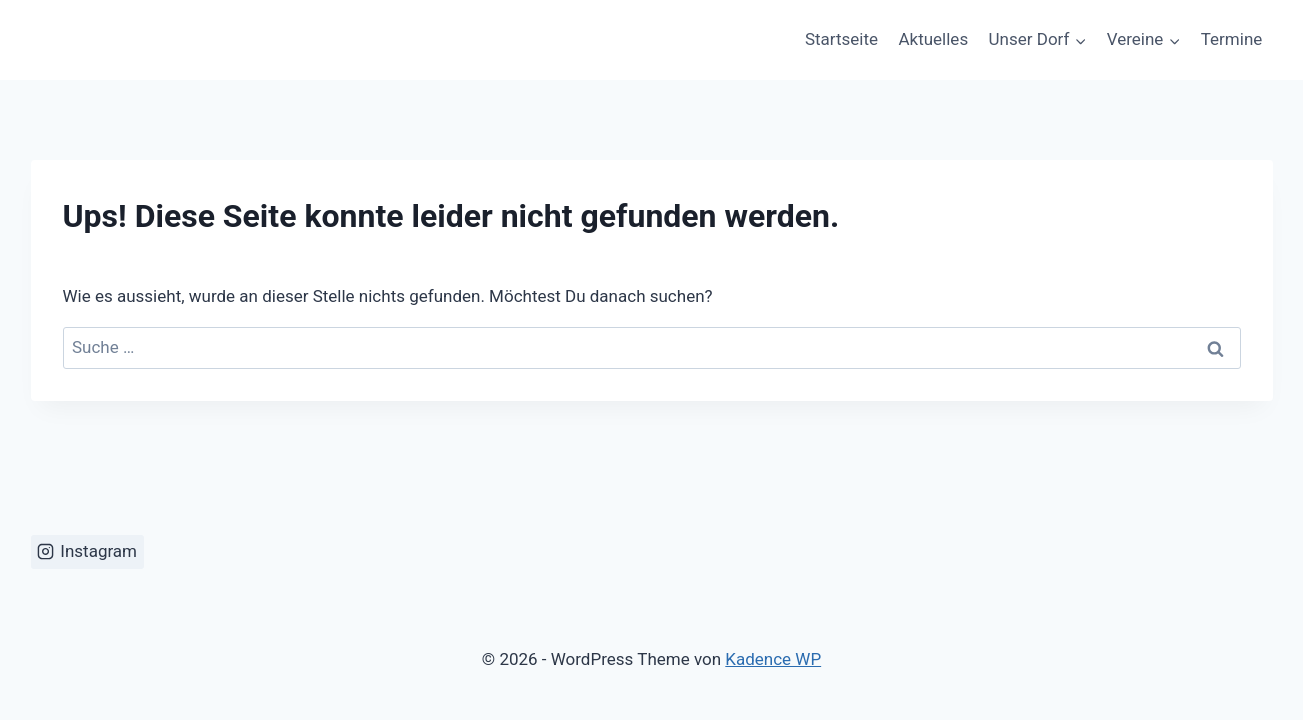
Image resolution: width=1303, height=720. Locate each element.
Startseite (841, 39)
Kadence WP (773, 659)
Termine (1232, 39)
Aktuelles (933, 39)
